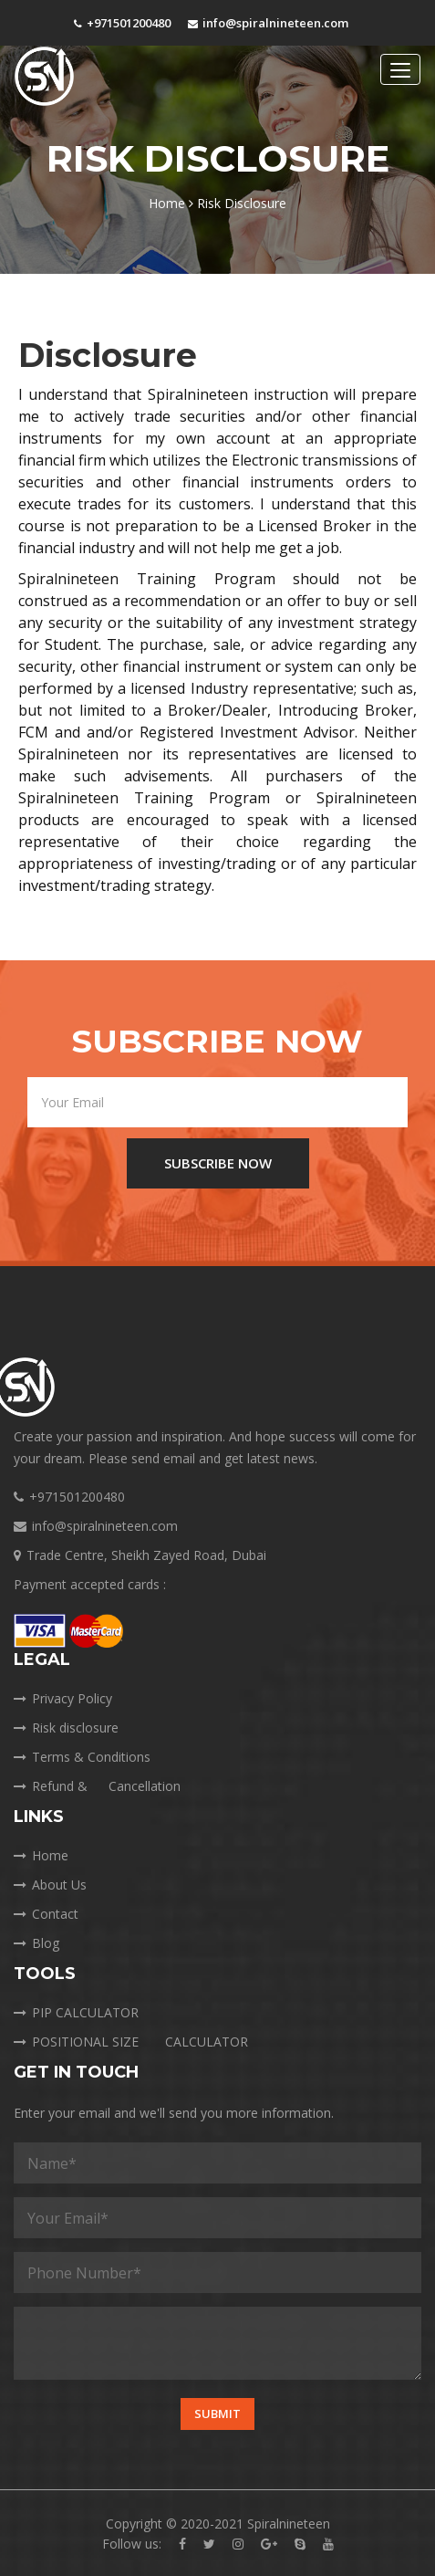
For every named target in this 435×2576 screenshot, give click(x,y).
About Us (50, 1884)
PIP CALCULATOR (76, 2012)
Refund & (100, 1786)
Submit (217, 2413)
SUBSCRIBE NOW (218, 1163)
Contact (46, 1913)
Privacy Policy (63, 1698)
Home (171, 203)
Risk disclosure (66, 1727)
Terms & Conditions (82, 1756)
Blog (36, 1943)
